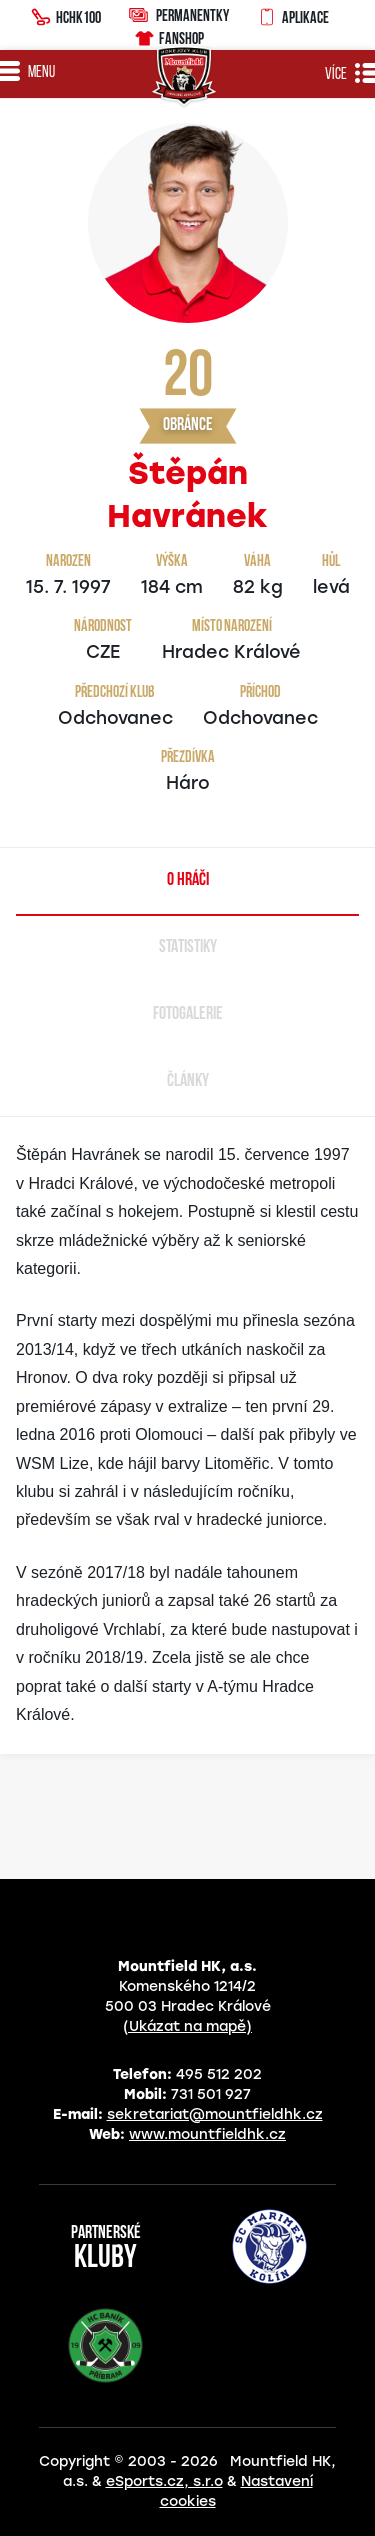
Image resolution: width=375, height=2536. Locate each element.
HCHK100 (66, 15)
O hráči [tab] (188, 880)
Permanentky (179, 14)
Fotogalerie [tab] (188, 1014)
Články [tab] (188, 1081)
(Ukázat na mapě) (187, 2026)
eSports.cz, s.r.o (164, 2481)
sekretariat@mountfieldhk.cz (215, 2114)
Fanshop (168, 35)
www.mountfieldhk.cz (207, 2134)
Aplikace (293, 15)
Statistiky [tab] (188, 947)
